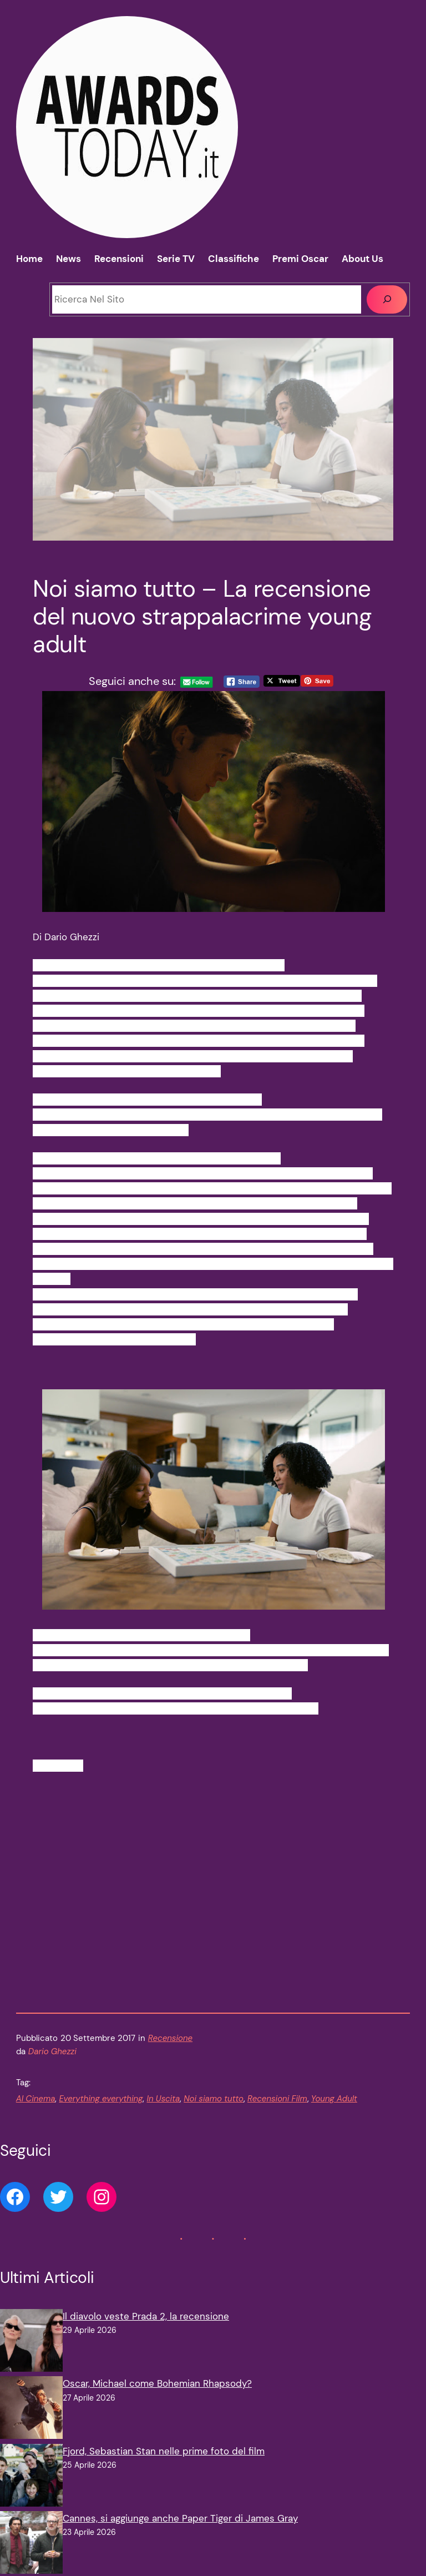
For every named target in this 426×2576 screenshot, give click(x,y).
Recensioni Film (277, 2113)
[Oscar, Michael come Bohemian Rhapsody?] (31, 2425)
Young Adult (334, 2113)
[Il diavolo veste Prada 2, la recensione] (31, 2357)
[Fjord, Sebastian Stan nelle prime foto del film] (31, 2492)
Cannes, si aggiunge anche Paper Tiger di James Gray (180, 2533)
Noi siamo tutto (214, 2113)
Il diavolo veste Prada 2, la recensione (146, 2331)
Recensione (170, 2053)
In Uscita (163, 2113)
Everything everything (101, 2113)
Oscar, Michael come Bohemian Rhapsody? (157, 2399)
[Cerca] (387, 299)
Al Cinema (35, 2113)
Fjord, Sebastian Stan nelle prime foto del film (164, 2466)
